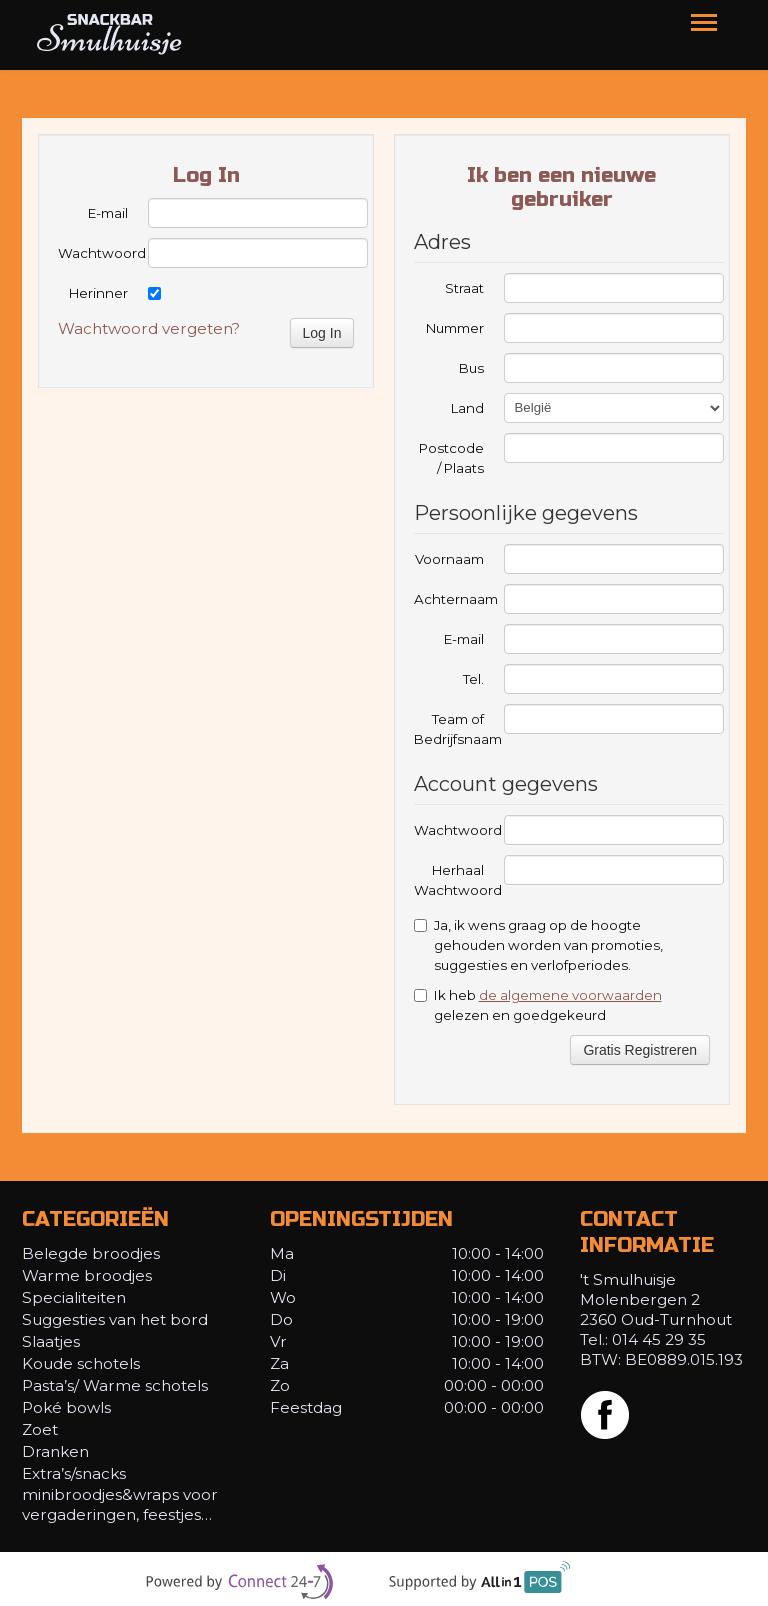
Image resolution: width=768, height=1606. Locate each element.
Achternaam (449, 599)
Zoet (40, 1429)
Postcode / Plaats (451, 458)
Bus (471, 368)
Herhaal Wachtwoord (449, 880)
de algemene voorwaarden (570, 995)
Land (467, 408)
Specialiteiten (74, 1297)
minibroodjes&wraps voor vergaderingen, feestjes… (120, 1504)
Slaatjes (51, 1341)
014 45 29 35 (659, 1339)
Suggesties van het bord (115, 1319)
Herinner (98, 293)
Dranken (55, 1451)
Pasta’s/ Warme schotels (117, 1385)
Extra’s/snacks (74, 1473)
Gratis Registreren (640, 1050)
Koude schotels (81, 1363)
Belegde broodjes (91, 1253)
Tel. (473, 679)
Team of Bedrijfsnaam (449, 729)
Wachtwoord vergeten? (149, 328)
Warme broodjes (87, 1275)
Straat (464, 288)
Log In (322, 333)
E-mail (108, 213)
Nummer (455, 328)
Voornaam (449, 559)
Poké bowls (66, 1407)
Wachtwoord (93, 253)
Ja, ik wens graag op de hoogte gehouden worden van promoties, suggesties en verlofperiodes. (538, 945)
